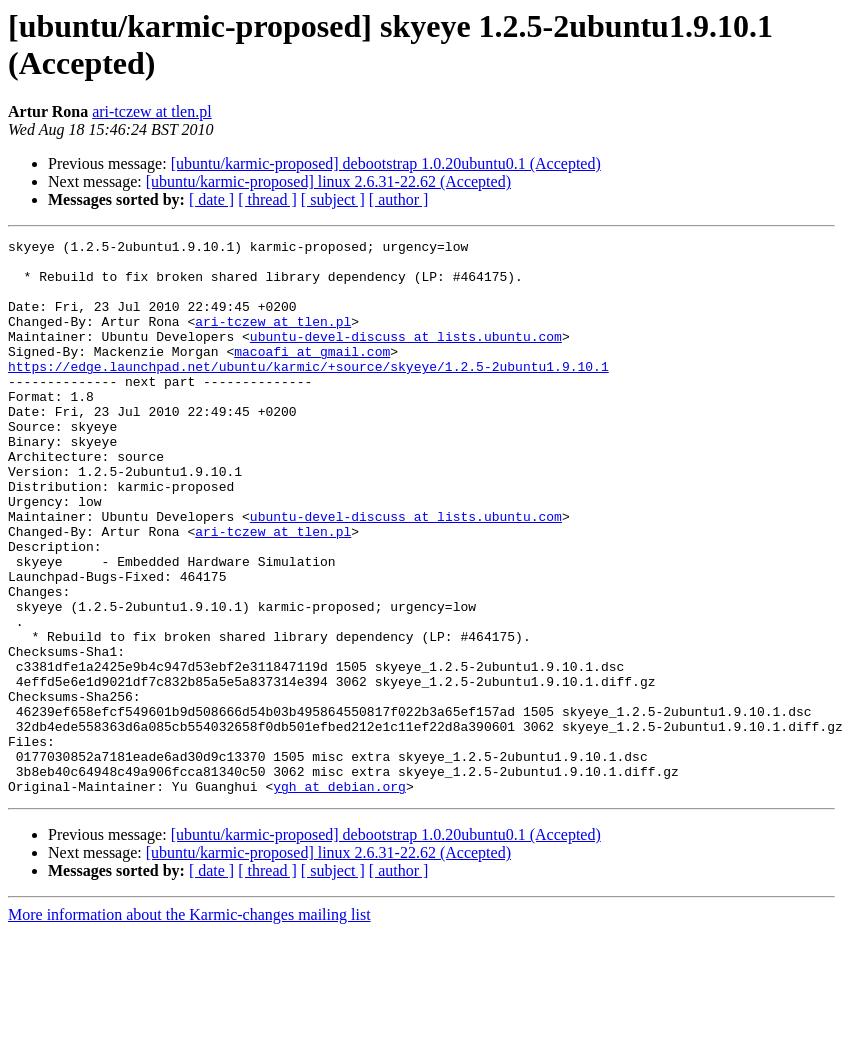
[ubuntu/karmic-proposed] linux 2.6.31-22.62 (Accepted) (328, 181)
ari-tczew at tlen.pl (152, 111)
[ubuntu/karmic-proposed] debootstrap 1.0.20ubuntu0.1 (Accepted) (386, 163)
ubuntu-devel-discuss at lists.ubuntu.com (406, 357)
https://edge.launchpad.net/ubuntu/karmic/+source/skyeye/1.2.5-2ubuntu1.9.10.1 (308, 393)
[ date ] (211, 199)
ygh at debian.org (339, 897)
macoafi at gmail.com (312, 375)
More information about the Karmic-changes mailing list (189, 1025)
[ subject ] (333, 199)
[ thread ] (267, 199)
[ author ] (399, 199)
